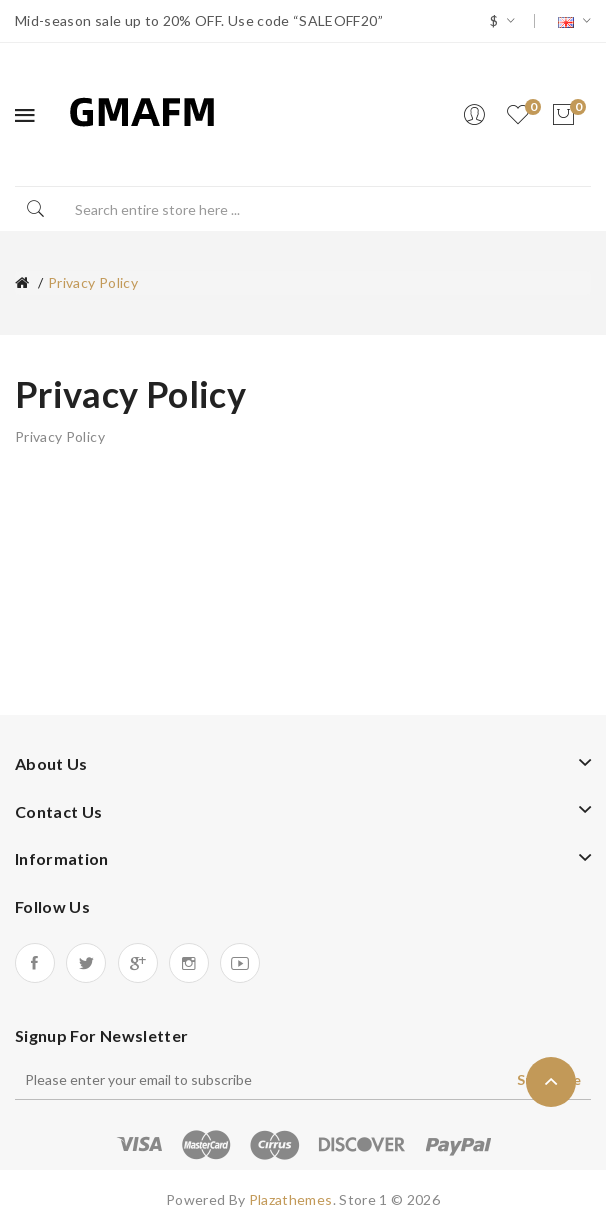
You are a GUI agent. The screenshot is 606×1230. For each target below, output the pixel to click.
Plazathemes (291, 1199)
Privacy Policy (93, 282)
